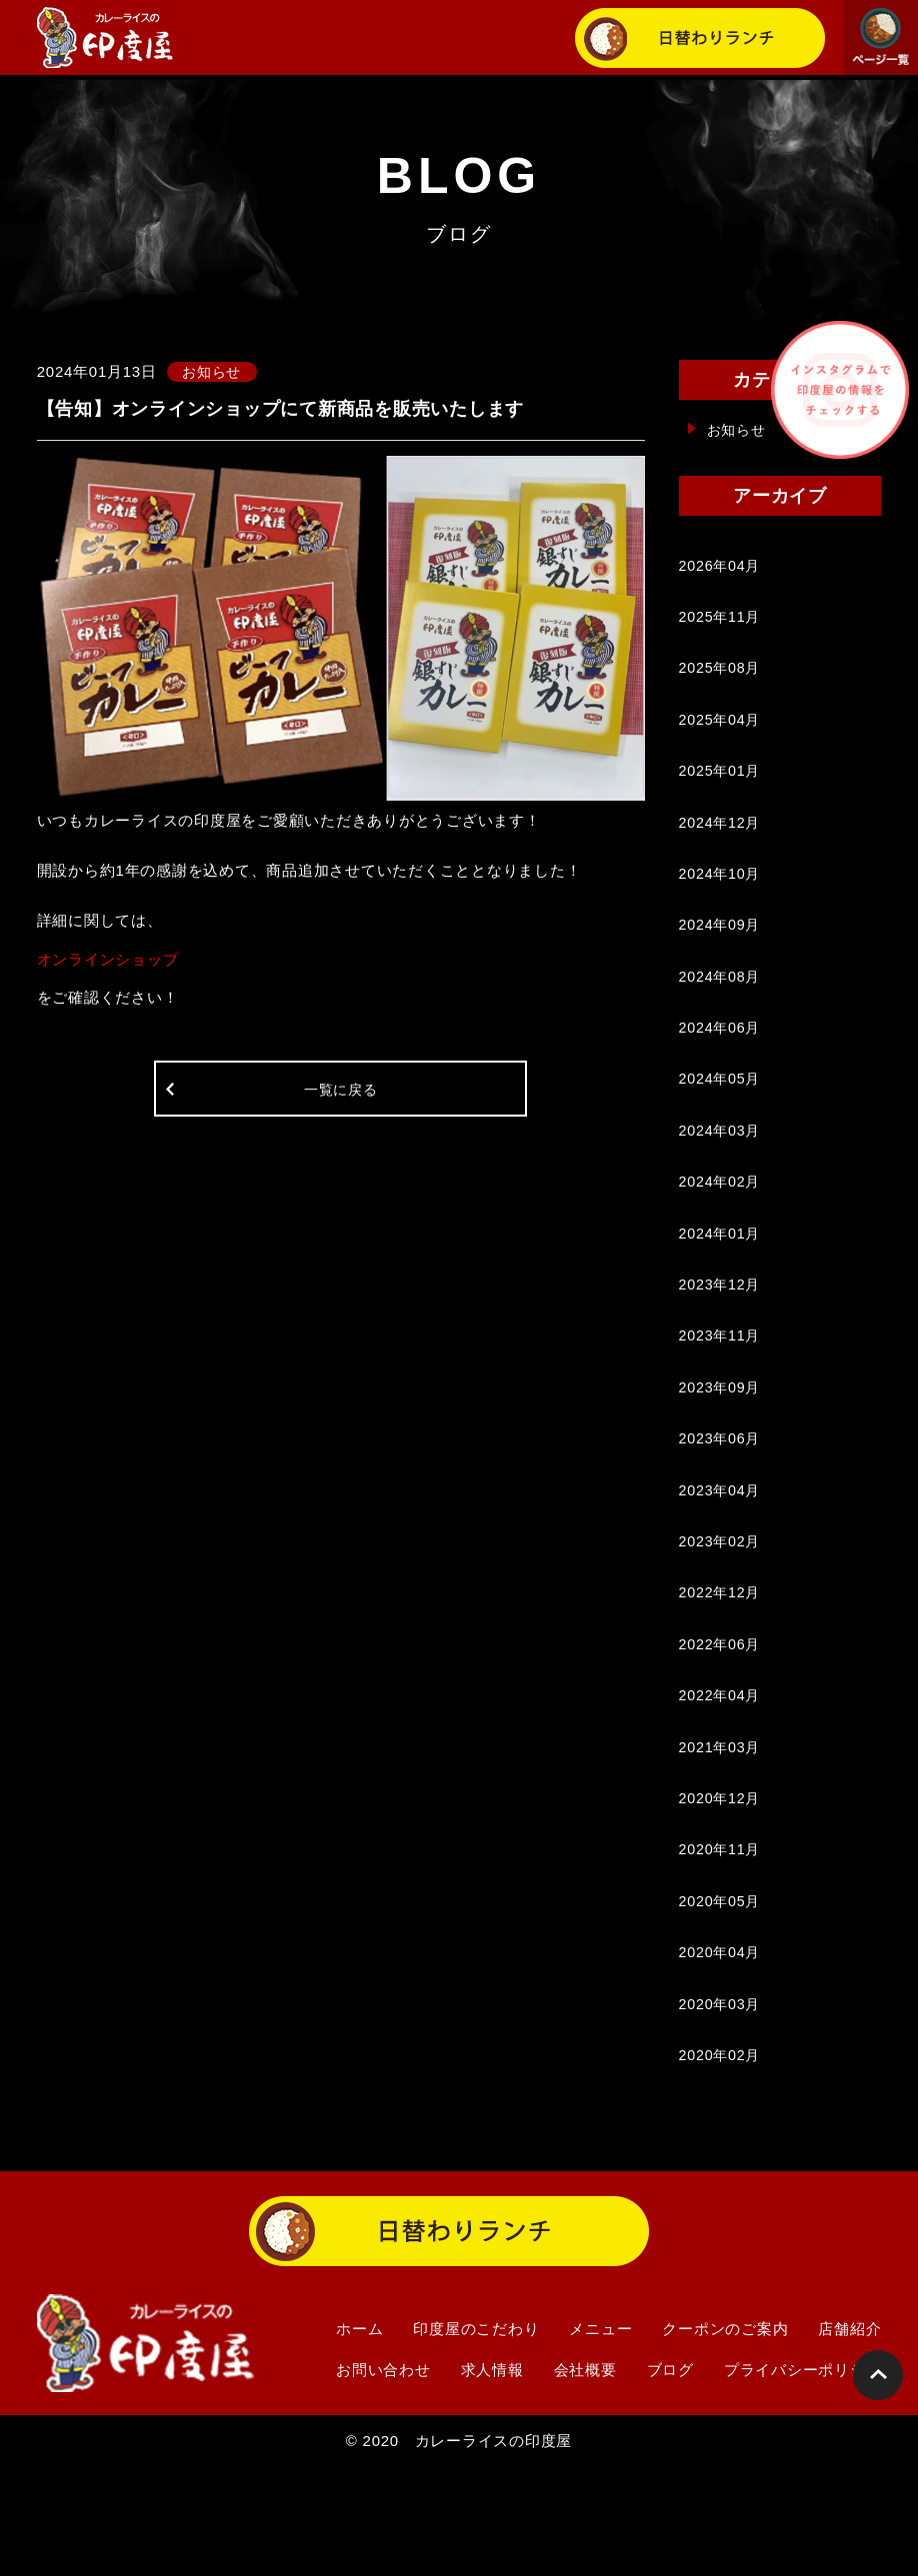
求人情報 (492, 2477)
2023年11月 (722, 1391)
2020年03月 (722, 2106)
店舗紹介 (849, 2436)
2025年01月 (722, 787)
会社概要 (585, 2477)
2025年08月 (722, 677)
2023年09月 (722, 1446)
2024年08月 (722, 1007)
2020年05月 (722, 1996)
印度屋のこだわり (476, 2436)
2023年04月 (722, 1556)
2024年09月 (722, 952)
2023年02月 (722, 1611)
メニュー (600, 2436)
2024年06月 (722, 1062)
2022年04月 (722, 1776)
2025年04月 (722, 732)
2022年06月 (722, 1721)
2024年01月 (722, 1282)
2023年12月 (722, 1336)
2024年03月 (722, 1172)
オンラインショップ (108, 960)
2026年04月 (722, 567)
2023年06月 (722, 1501)
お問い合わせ (383, 2477)
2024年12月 (722, 842)
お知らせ (738, 429)
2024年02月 (722, 1227)
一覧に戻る (340, 1095)
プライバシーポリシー (803, 2477)
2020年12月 (722, 1886)
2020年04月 (722, 2051)
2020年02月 (722, 2161)
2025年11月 (722, 622)
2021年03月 (722, 1831)
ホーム (359, 2436)
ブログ (670, 2477)
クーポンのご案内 (725, 2436)
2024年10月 (722, 897)
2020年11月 (722, 1941)
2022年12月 (722, 1666)
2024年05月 (722, 1117)
